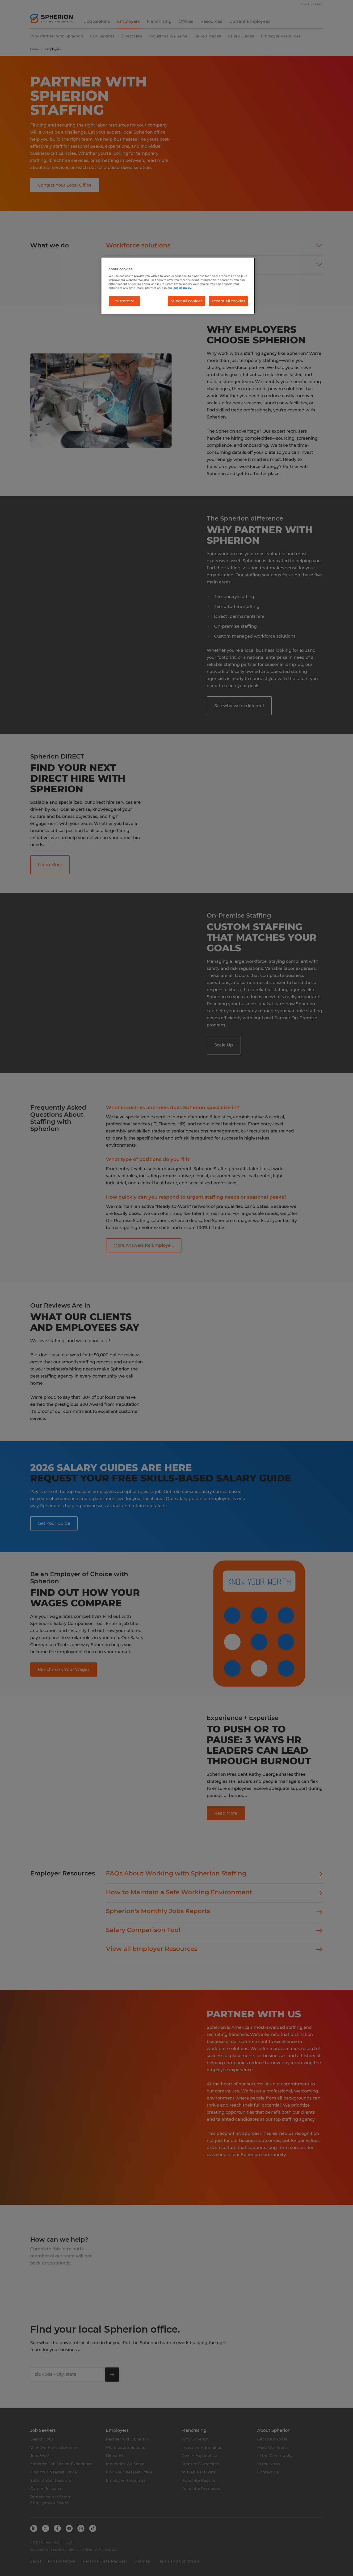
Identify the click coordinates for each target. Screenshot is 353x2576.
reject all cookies (186, 301)
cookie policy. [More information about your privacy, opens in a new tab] (182, 288)
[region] (178, 286)
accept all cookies (228, 301)
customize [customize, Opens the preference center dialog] (124, 301)
